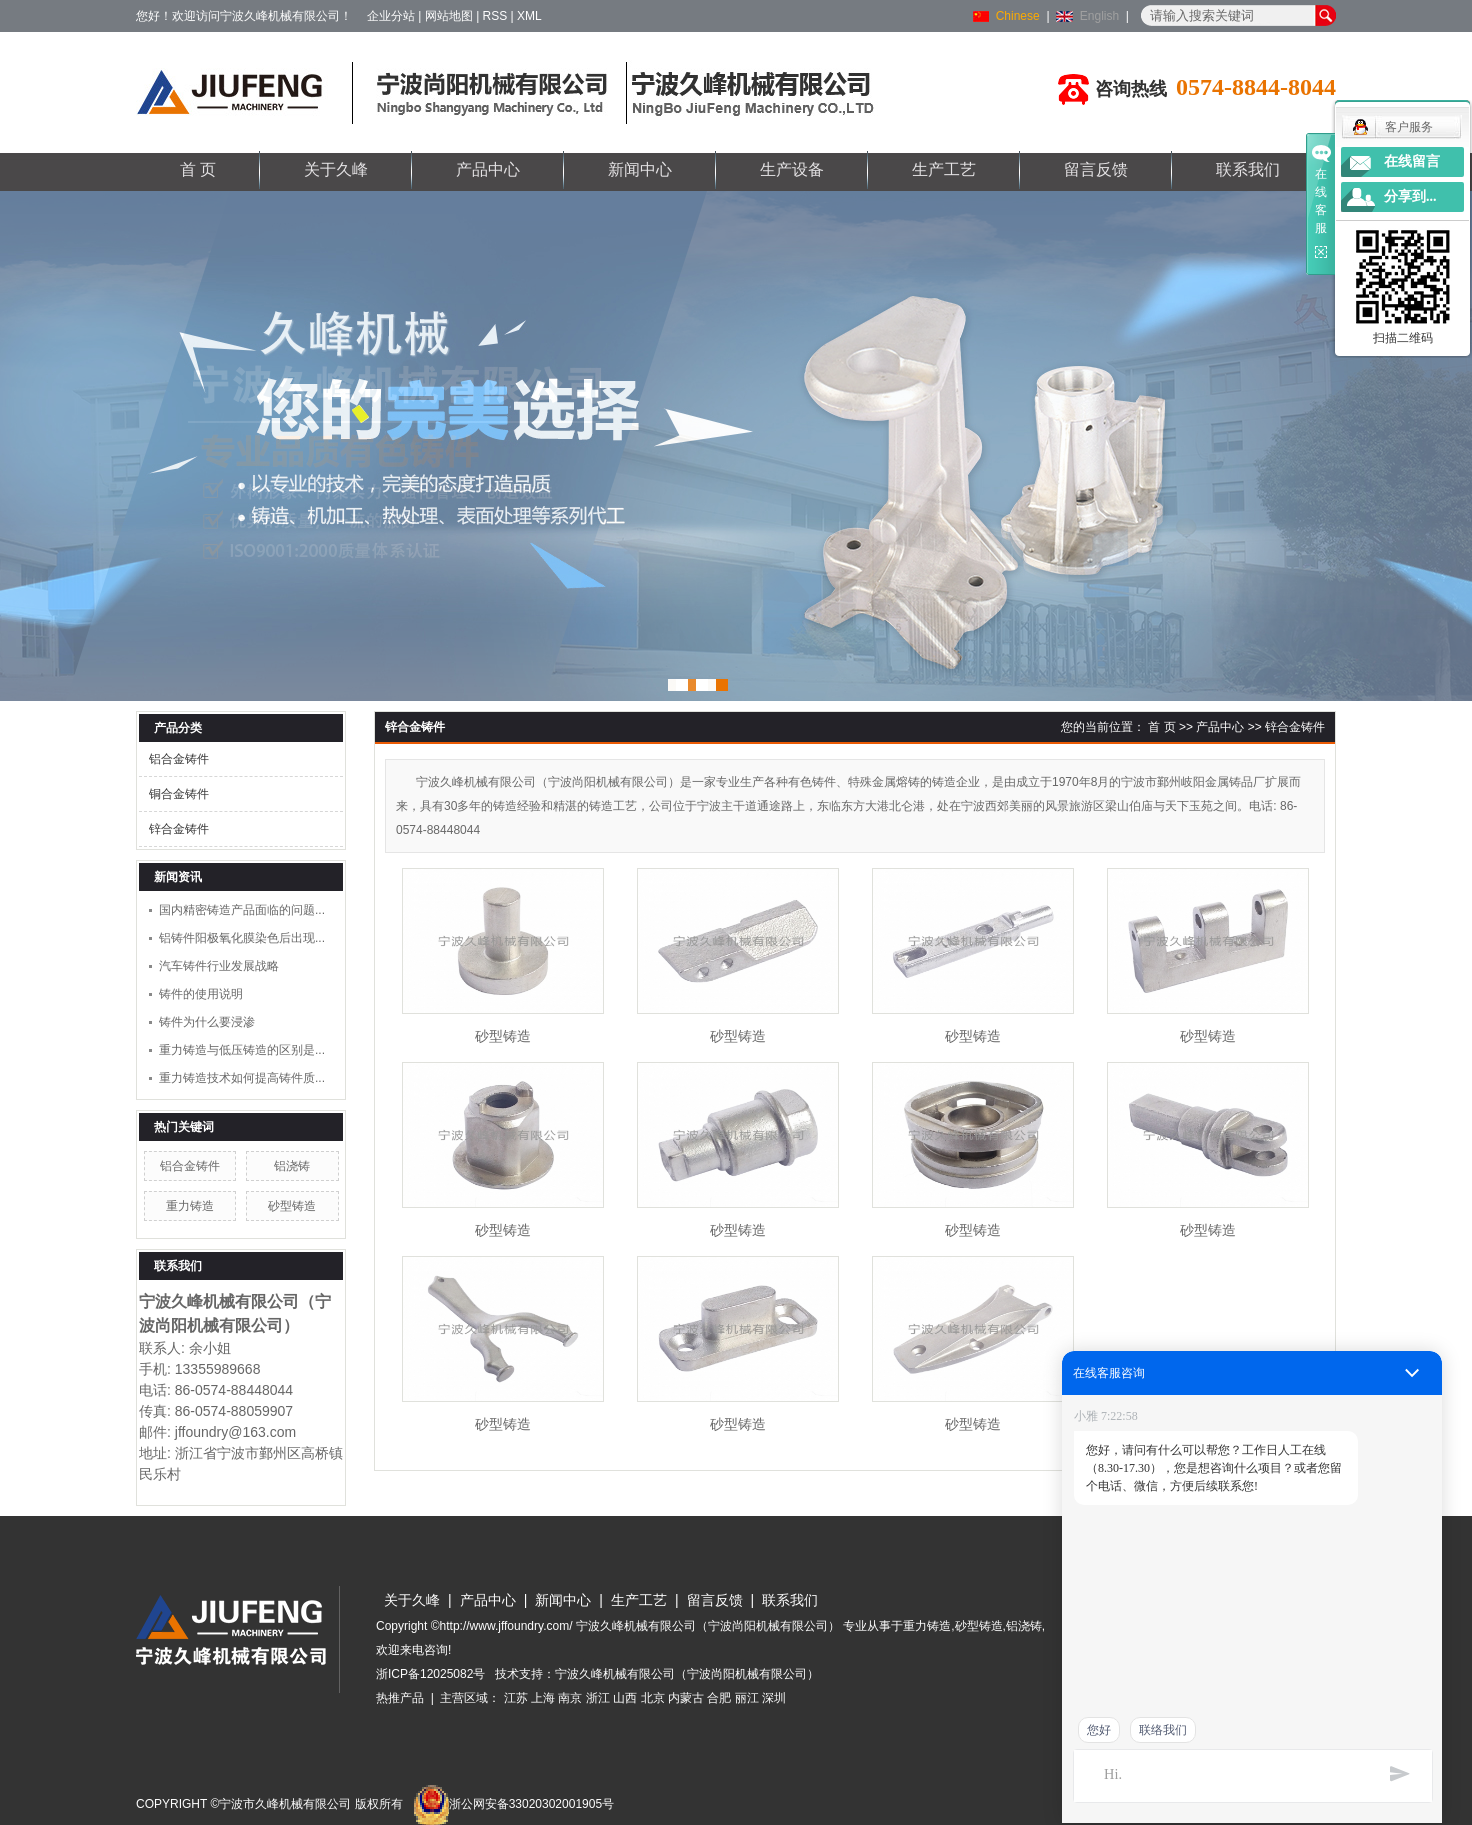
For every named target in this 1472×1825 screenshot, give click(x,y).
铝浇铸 (292, 1166)
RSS (495, 16)
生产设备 (792, 169)
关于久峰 (336, 169)
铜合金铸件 (179, 794)
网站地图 (449, 16)
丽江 (747, 1698)
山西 (625, 1698)
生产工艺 (944, 169)
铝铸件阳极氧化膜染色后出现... (242, 938)
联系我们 (1248, 169)
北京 (653, 1698)
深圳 (774, 1698)
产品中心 (488, 169)
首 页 (198, 169)
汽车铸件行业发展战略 (219, 966)
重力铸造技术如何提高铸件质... (242, 1078)
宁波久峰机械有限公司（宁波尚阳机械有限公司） (687, 1674)
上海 (543, 1698)
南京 (570, 1698)
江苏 (516, 1698)
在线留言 (1412, 161)
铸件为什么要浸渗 (207, 1022)
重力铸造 (190, 1206)
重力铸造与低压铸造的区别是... (242, 1050)
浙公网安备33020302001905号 (513, 1804)
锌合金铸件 (179, 829)
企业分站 (391, 16)
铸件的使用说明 (201, 994)
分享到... (1410, 196)
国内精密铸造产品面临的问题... (242, 910)
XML (529, 16)
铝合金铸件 (179, 759)
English (1099, 16)
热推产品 (400, 1698)
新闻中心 (640, 169)
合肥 (719, 1698)
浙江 (598, 1698)
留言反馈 (1096, 169)
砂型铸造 (292, 1206)
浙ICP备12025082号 (430, 1674)
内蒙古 (686, 1698)
